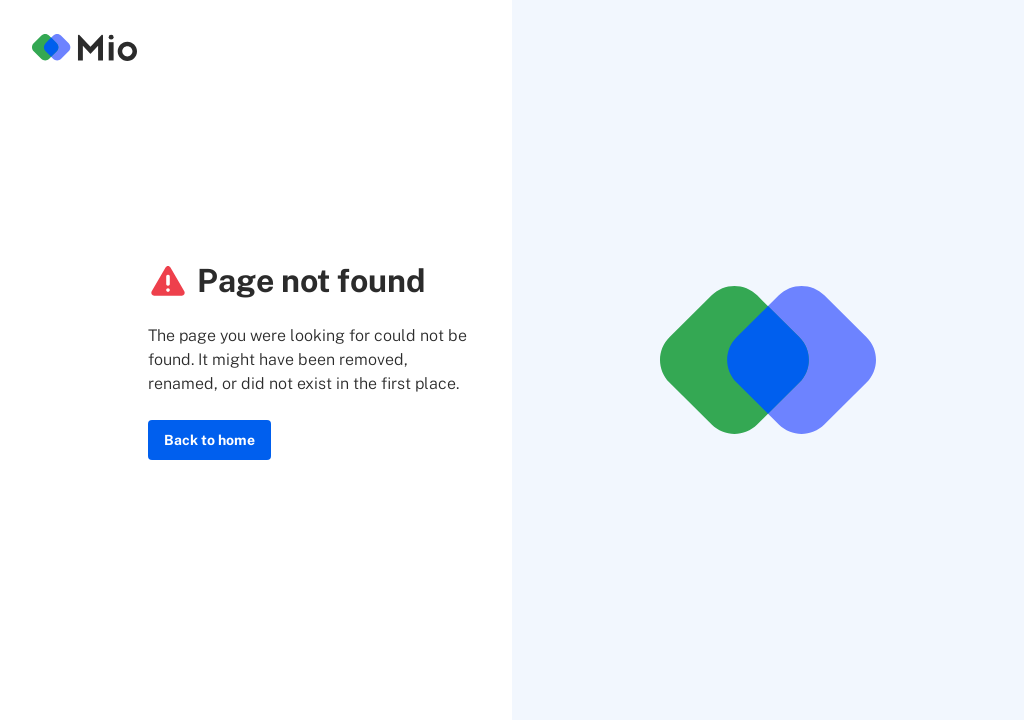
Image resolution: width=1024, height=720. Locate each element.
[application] (1018, 715)
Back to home (209, 440)
